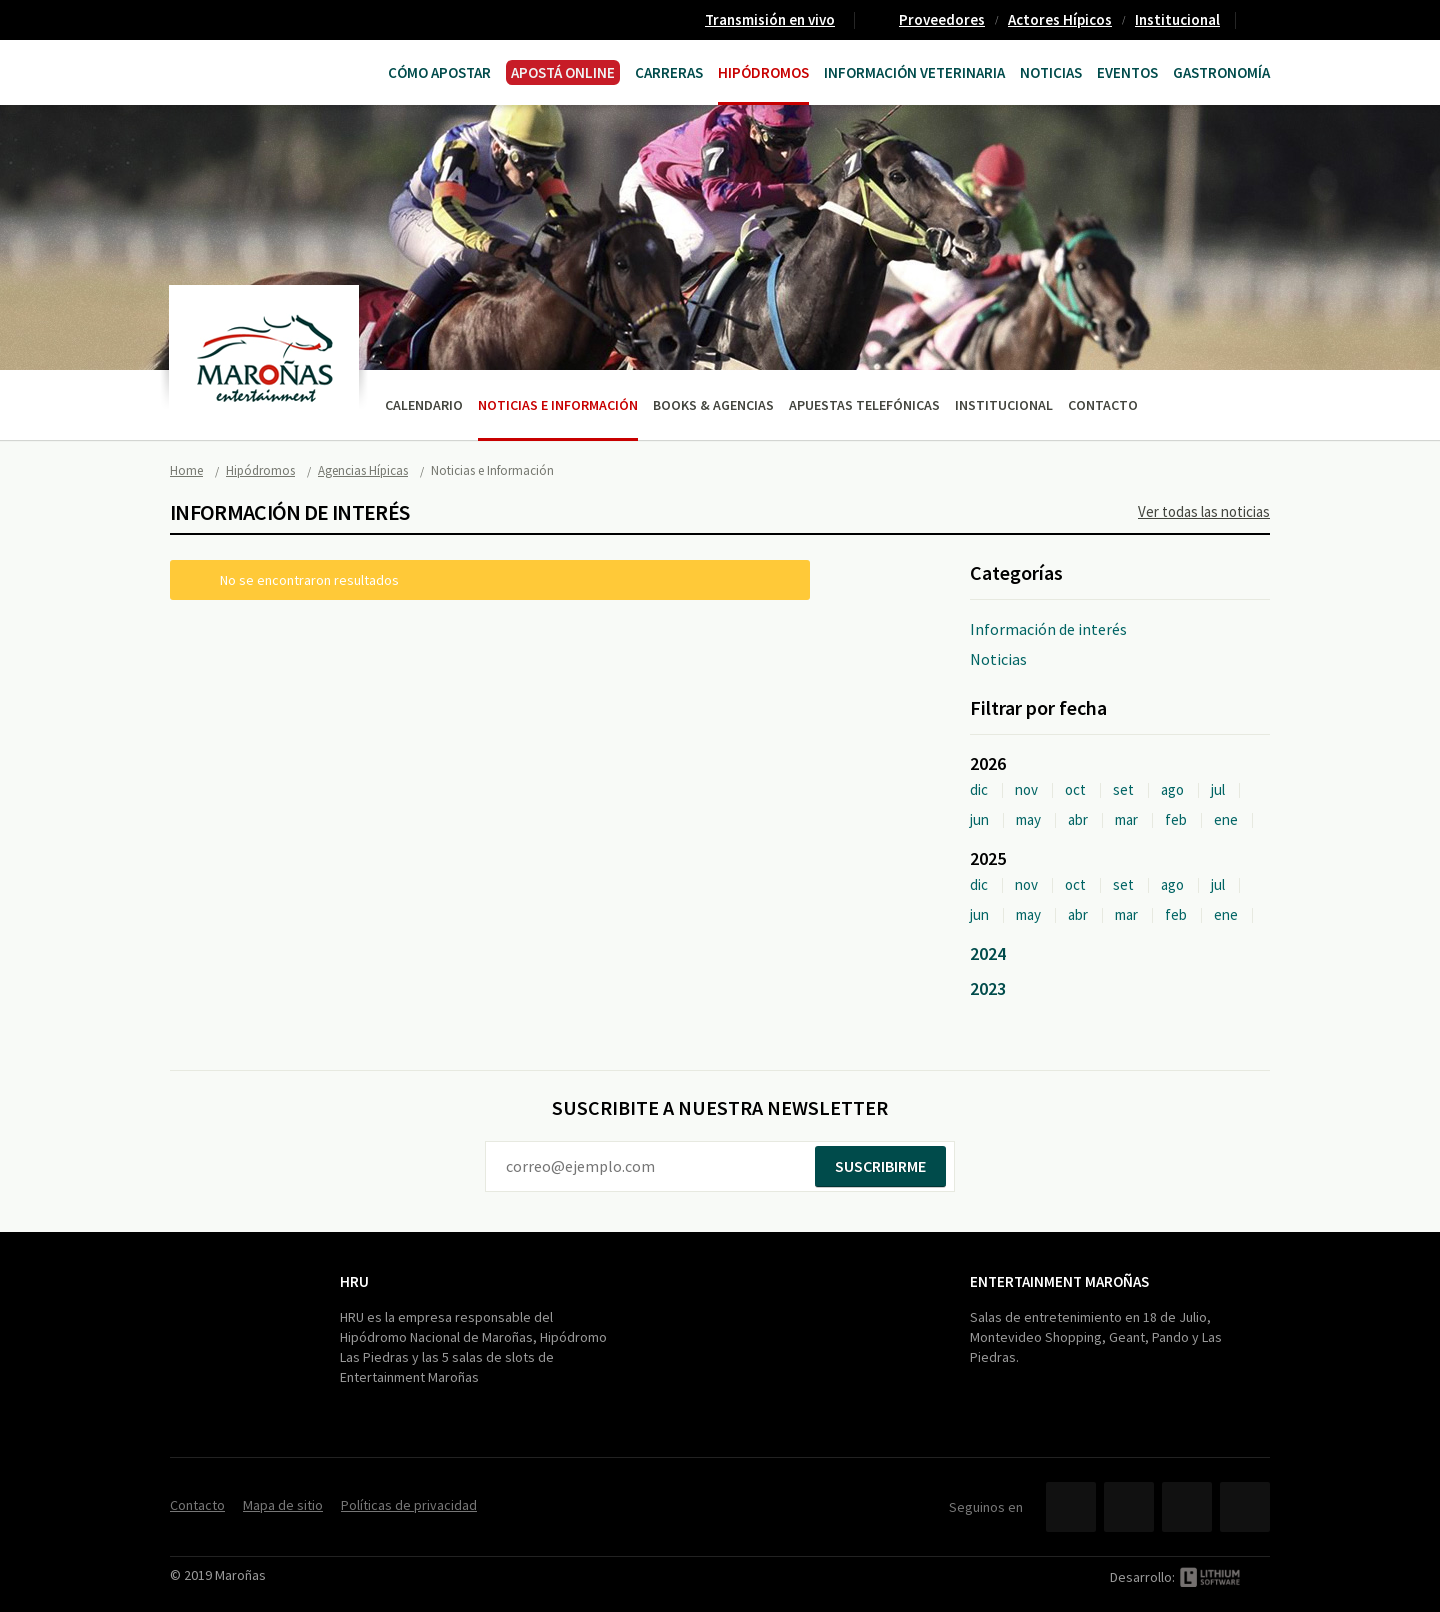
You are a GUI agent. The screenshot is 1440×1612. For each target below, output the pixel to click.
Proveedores (942, 19)
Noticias (1051, 72)
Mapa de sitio (283, 1505)
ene (1226, 819)
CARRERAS (669, 72)
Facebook (1071, 1507)
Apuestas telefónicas (864, 405)
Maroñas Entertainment (247, 70)
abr (1078, 819)
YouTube (1187, 1507)
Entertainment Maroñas (1059, 1281)
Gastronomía (1221, 72)
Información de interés (1048, 629)
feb (1176, 819)
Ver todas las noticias (1204, 511)
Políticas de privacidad (409, 1505)
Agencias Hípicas (363, 470)
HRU (354, 1281)
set (1123, 789)
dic (979, 789)
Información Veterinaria (914, 72)
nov (1026, 789)
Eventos (1127, 72)
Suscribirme (880, 1166)
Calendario (424, 405)
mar (1126, 819)
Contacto (1261, 20)
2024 (988, 953)
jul (1218, 789)
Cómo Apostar (439, 72)
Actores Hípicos (1060, 19)
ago (1172, 789)
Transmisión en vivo (770, 19)
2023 (988, 988)
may (1028, 819)
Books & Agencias (713, 405)
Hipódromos (763, 72)
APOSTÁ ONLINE (563, 72)
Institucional (1177, 19)
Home (186, 470)
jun (979, 819)
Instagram (1245, 1507)
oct (1075, 789)
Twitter (1129, 1507)
